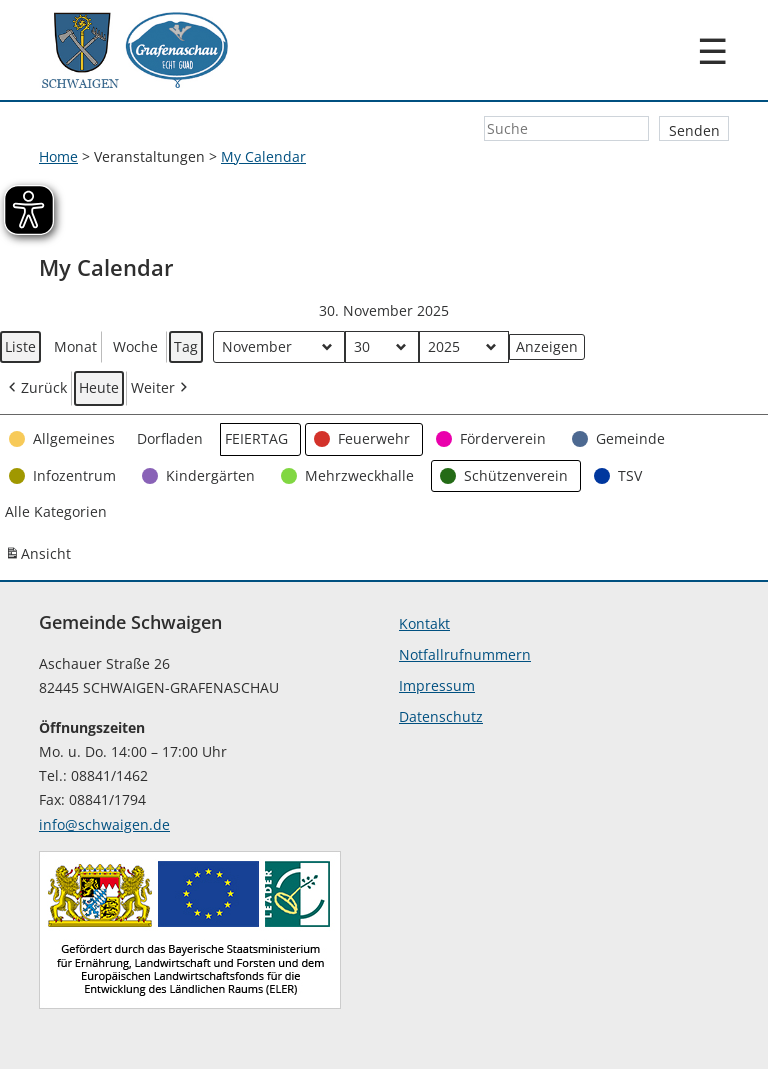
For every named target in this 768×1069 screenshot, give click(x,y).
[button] (64, 439)
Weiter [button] (161, 389)
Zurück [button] (36, 389)
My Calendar (263, 156)
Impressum (437, 685)
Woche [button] (135, 346)
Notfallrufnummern (465, 654)
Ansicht (40, 557)
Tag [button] (186, 346)
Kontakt (424, 623)
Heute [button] (99, 388)
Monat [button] (75, 346)
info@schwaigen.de (104, 824)
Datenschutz (441, 716)
